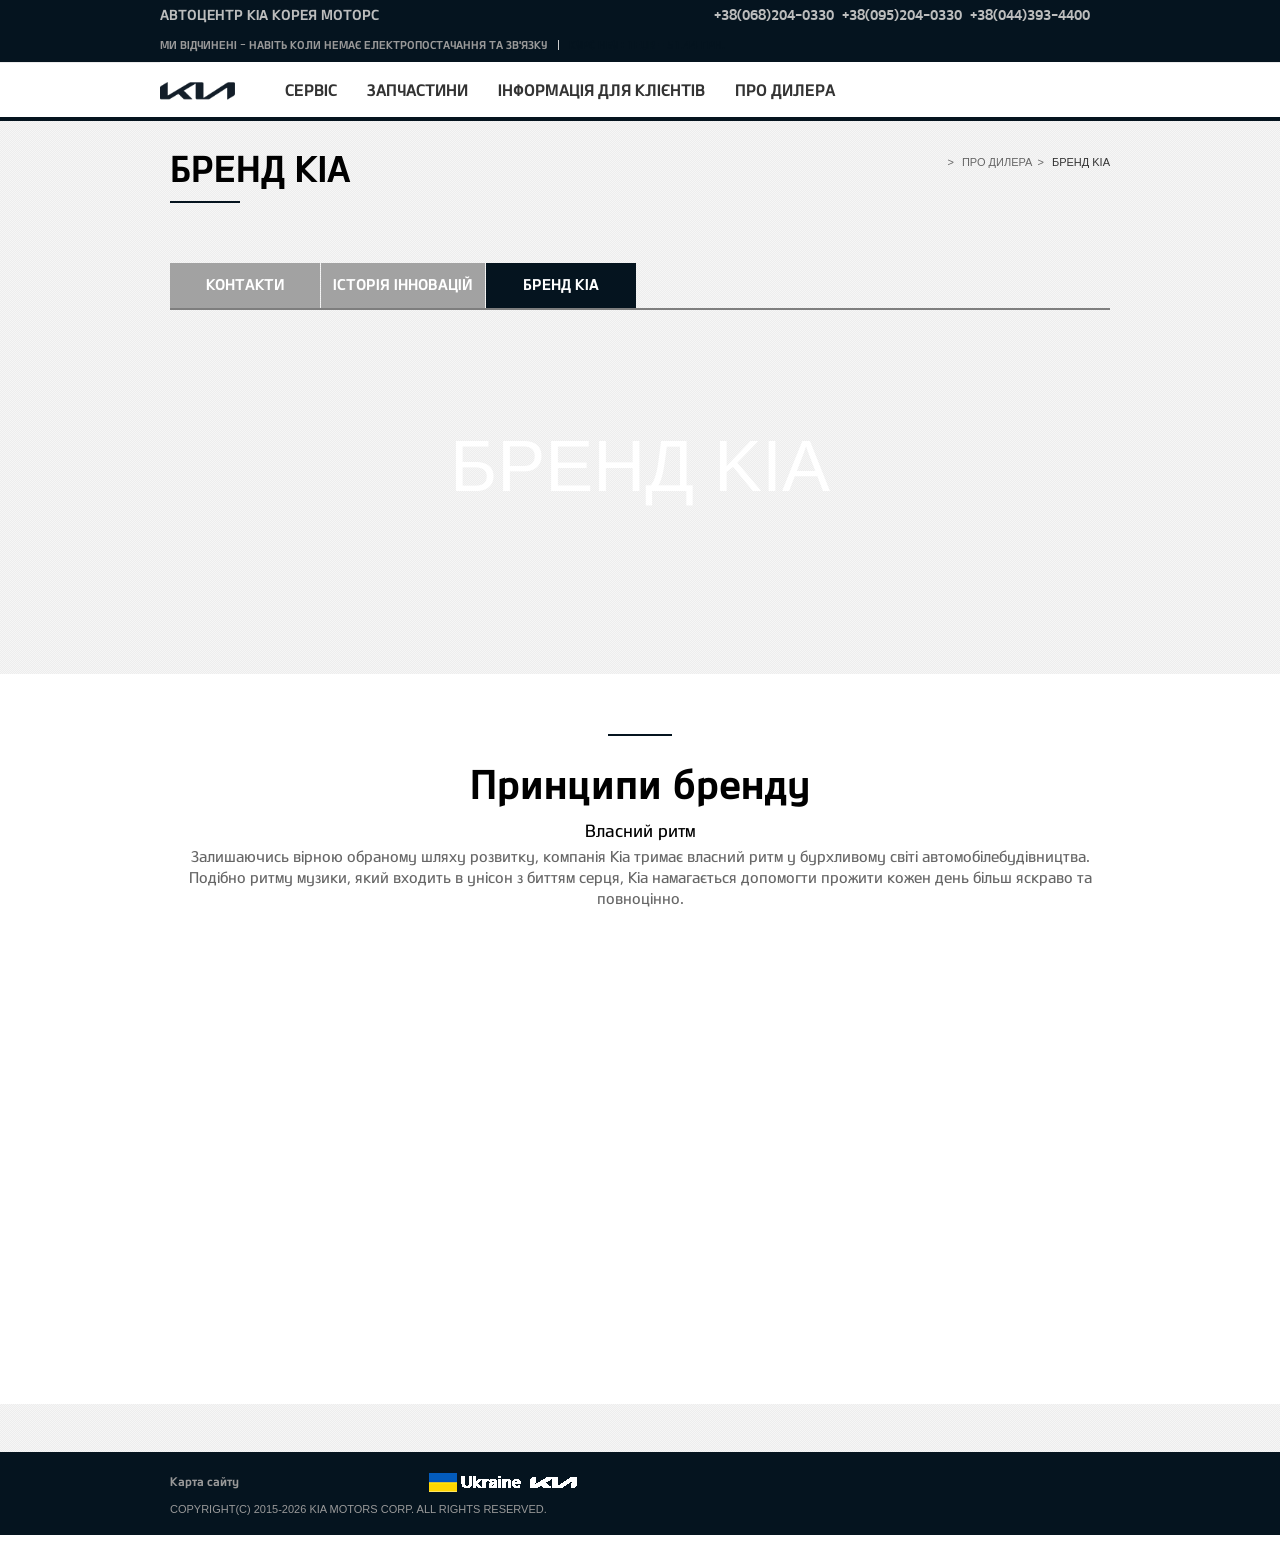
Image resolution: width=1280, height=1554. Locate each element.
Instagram (385, 1483)
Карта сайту (204, 1481)
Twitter (302, 1483)
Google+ (330, 1483)
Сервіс (311, 89)
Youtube (358, 1483)
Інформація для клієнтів (601, 89)
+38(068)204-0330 (774, 14)
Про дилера (785, 89)
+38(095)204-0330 (902, 14)
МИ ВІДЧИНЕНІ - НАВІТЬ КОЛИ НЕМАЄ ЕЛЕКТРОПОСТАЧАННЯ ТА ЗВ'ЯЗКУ (353, 44)
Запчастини (417, 89)
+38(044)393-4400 (1030, 14)
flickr (413, 1483)
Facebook (275, 1483)
